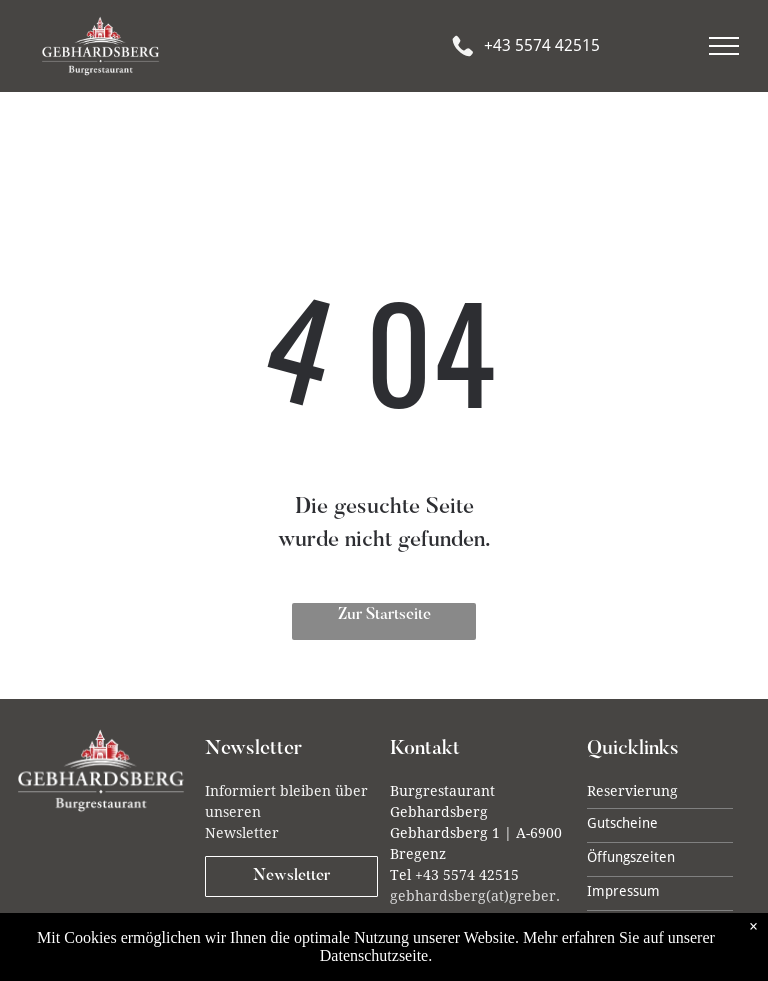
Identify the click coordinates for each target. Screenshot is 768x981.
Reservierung (632, 791)
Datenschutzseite (374, 955)
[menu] (724, 46)
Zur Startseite (384, 615)
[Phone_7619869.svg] (462, 62)
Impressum (623, 891)
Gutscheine (622, 823)
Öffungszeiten (631, 857)
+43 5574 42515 (542, 45)
